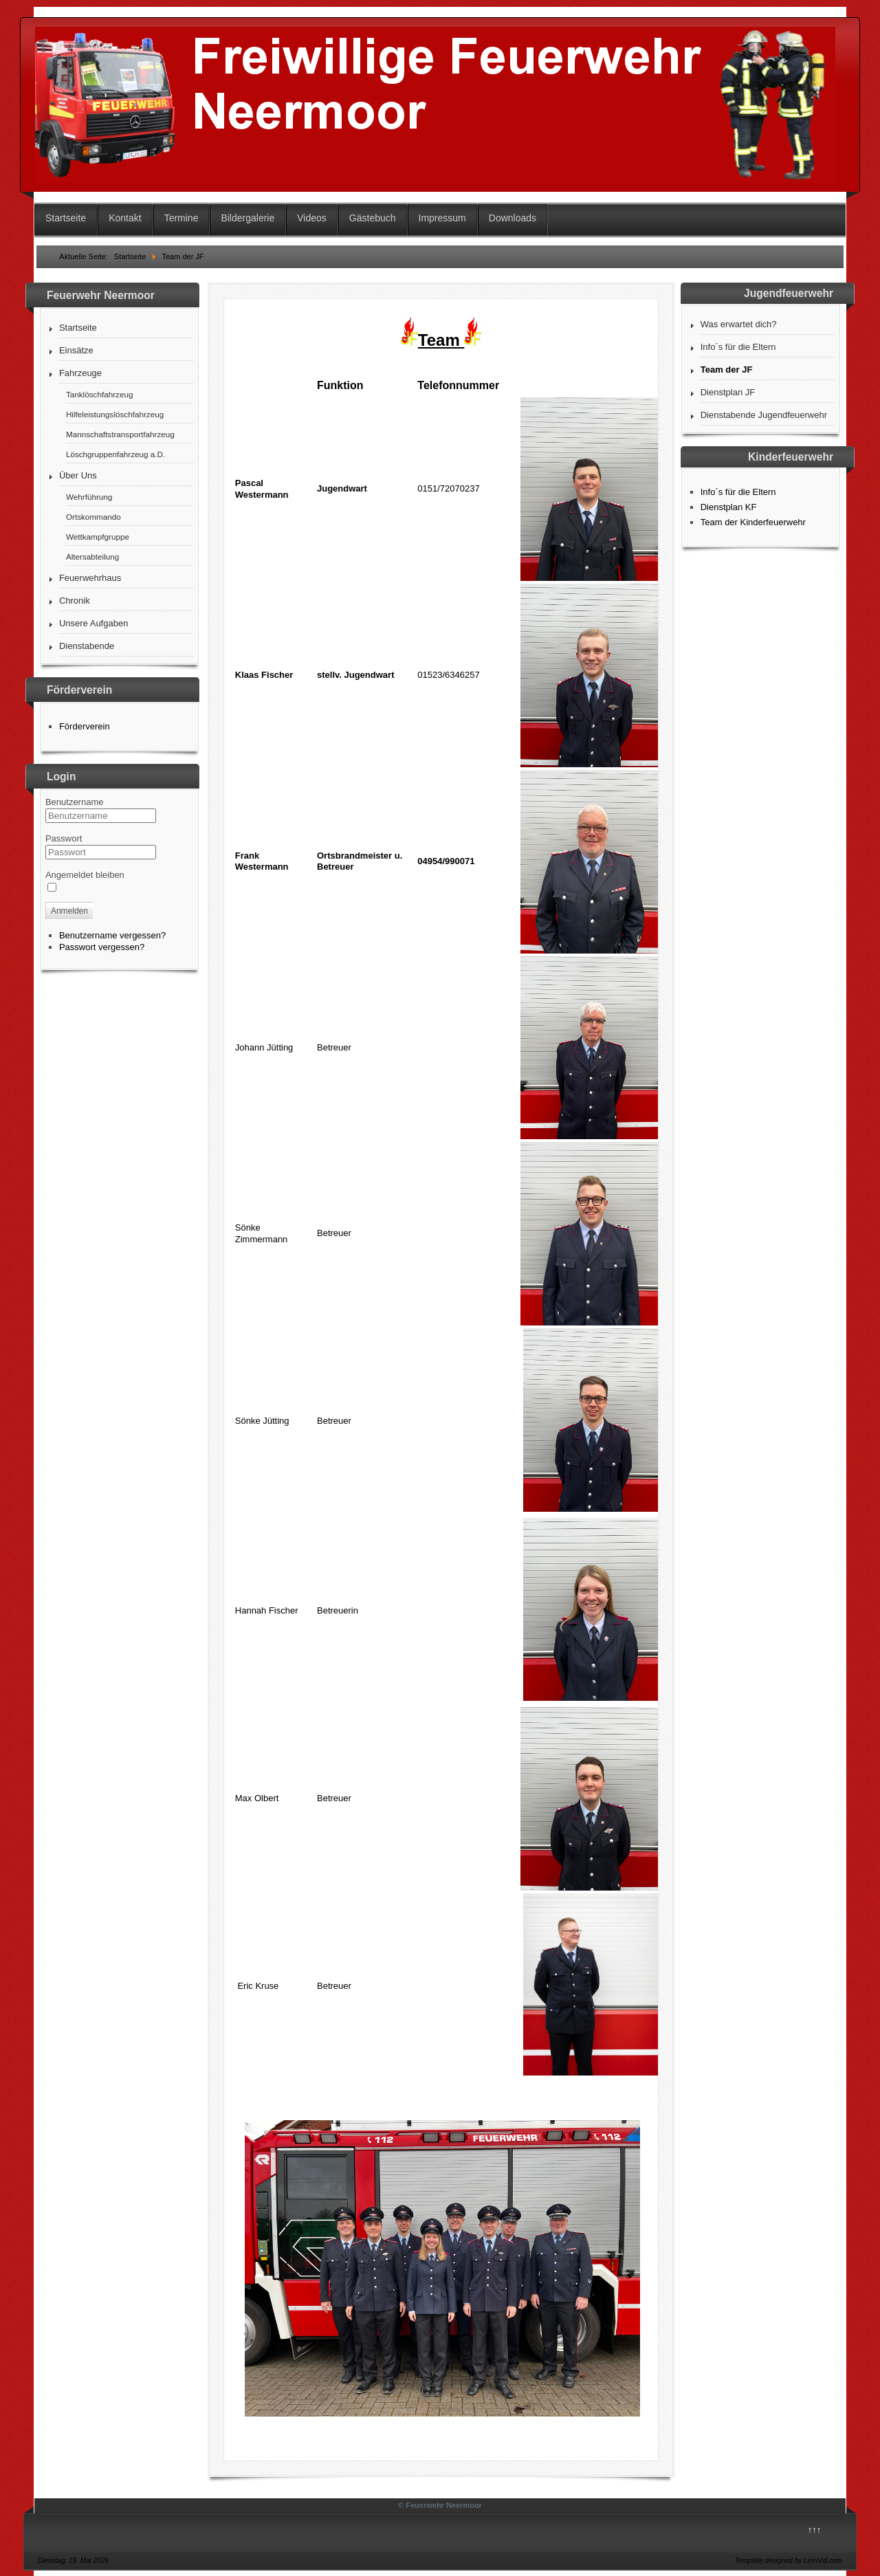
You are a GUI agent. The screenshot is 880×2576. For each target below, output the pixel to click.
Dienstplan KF (729, 507)
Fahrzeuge (80, 373)
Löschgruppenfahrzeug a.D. (115, 454)
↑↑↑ (815, 2529)
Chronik (74, 600)
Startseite (65, 217)
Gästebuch (372, 217)
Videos (312, 217)
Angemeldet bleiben (84, 875)
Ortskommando (93, 516)
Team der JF (727, 369)
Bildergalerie (247, 217)
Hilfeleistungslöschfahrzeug (115, 414)
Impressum (442, 217)
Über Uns (78, 475)
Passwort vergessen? (101, 947)
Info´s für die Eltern (738, 347)
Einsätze (76, 350)
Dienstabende (86, 646)
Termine (181, 217)
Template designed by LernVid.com (788, 2560)
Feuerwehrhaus (90, 578)
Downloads (512, 217)
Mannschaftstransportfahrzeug (120, 434)
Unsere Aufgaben (93, 623)
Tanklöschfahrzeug (99, 394)
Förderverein (84, 726)
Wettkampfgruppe (97, 536)
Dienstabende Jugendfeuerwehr (764, 415)
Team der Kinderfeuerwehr (753, 522)
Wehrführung (89, 496)
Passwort (63, 838)
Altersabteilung (92, 556)
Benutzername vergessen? (112, 935)
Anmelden (69, 911)
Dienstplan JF (728, 392)
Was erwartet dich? (739, 324)
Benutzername (74, 802)
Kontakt (125, 217)
